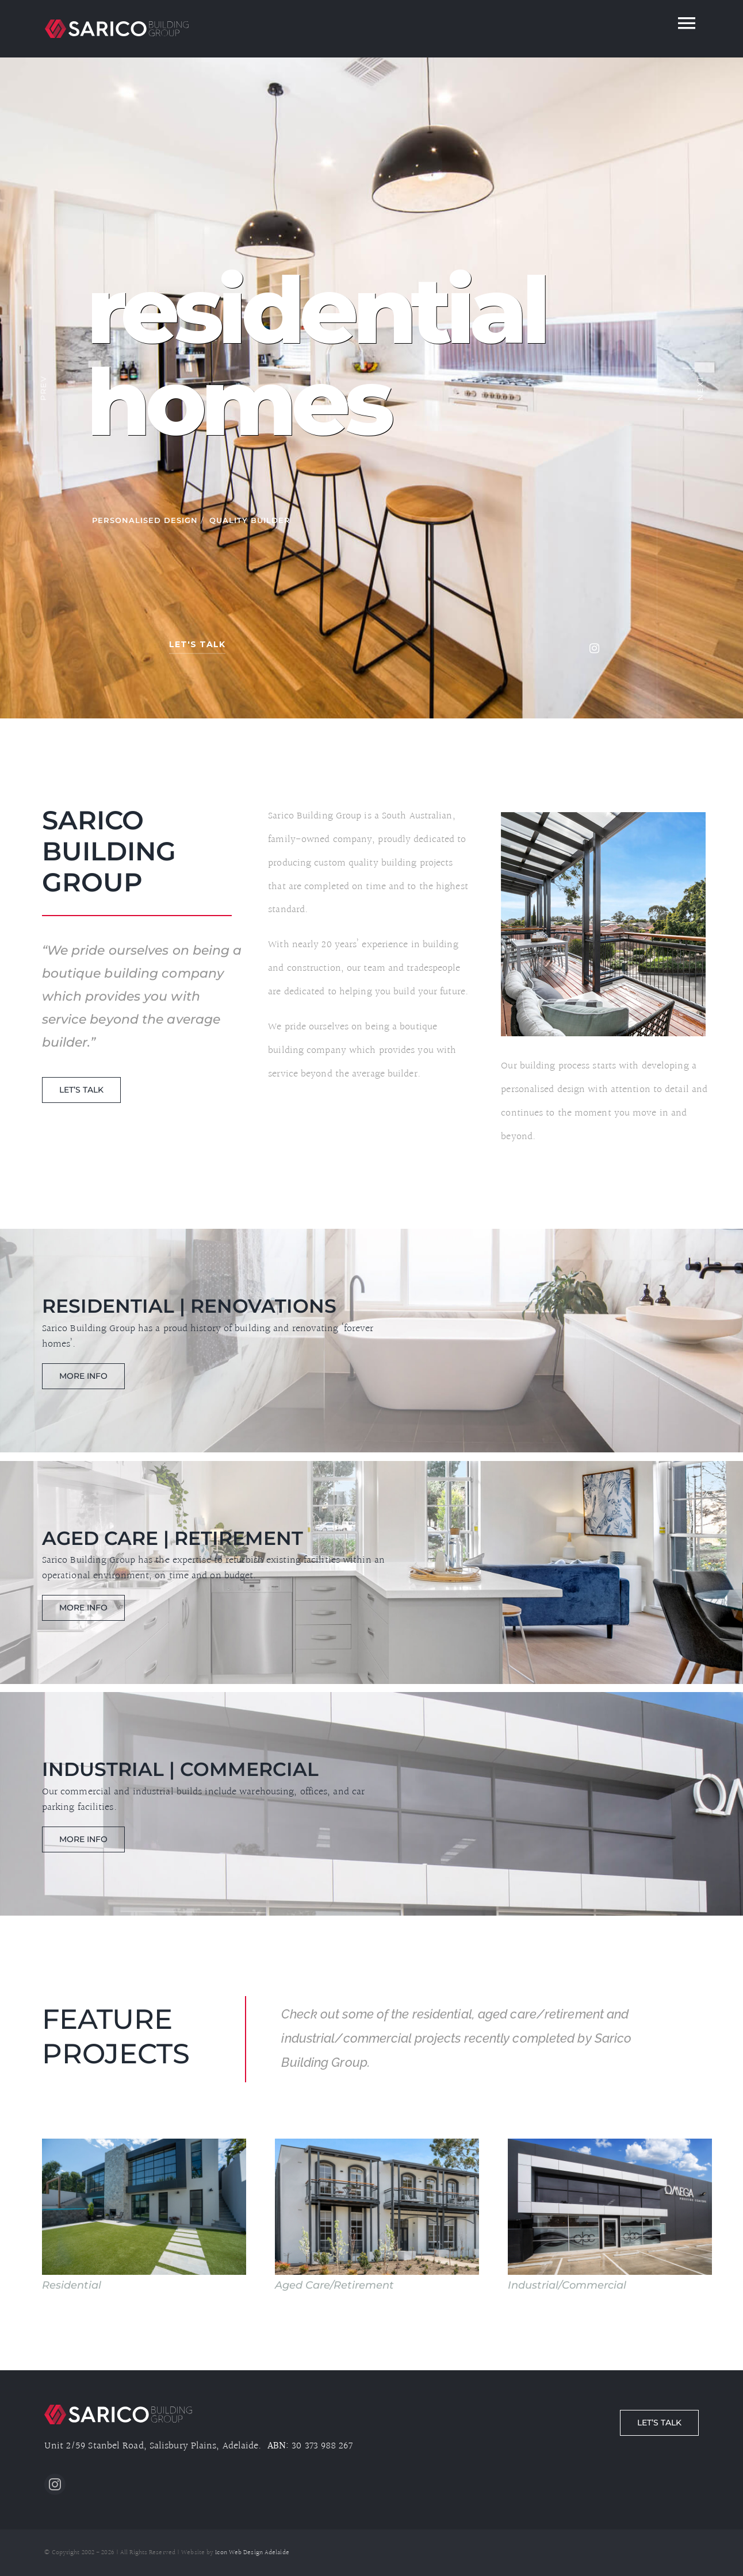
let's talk (197, 644)
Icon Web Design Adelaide (252, 2552)
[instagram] (55, 2484)
